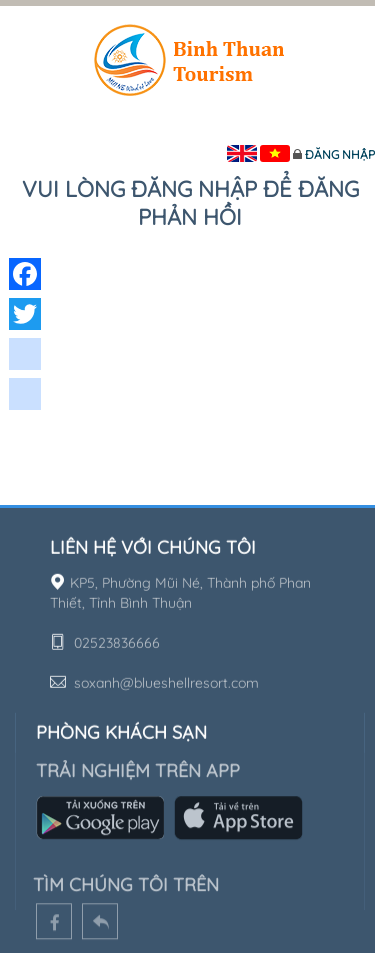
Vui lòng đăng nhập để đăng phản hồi (190, 203)
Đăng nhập (340, 154)
